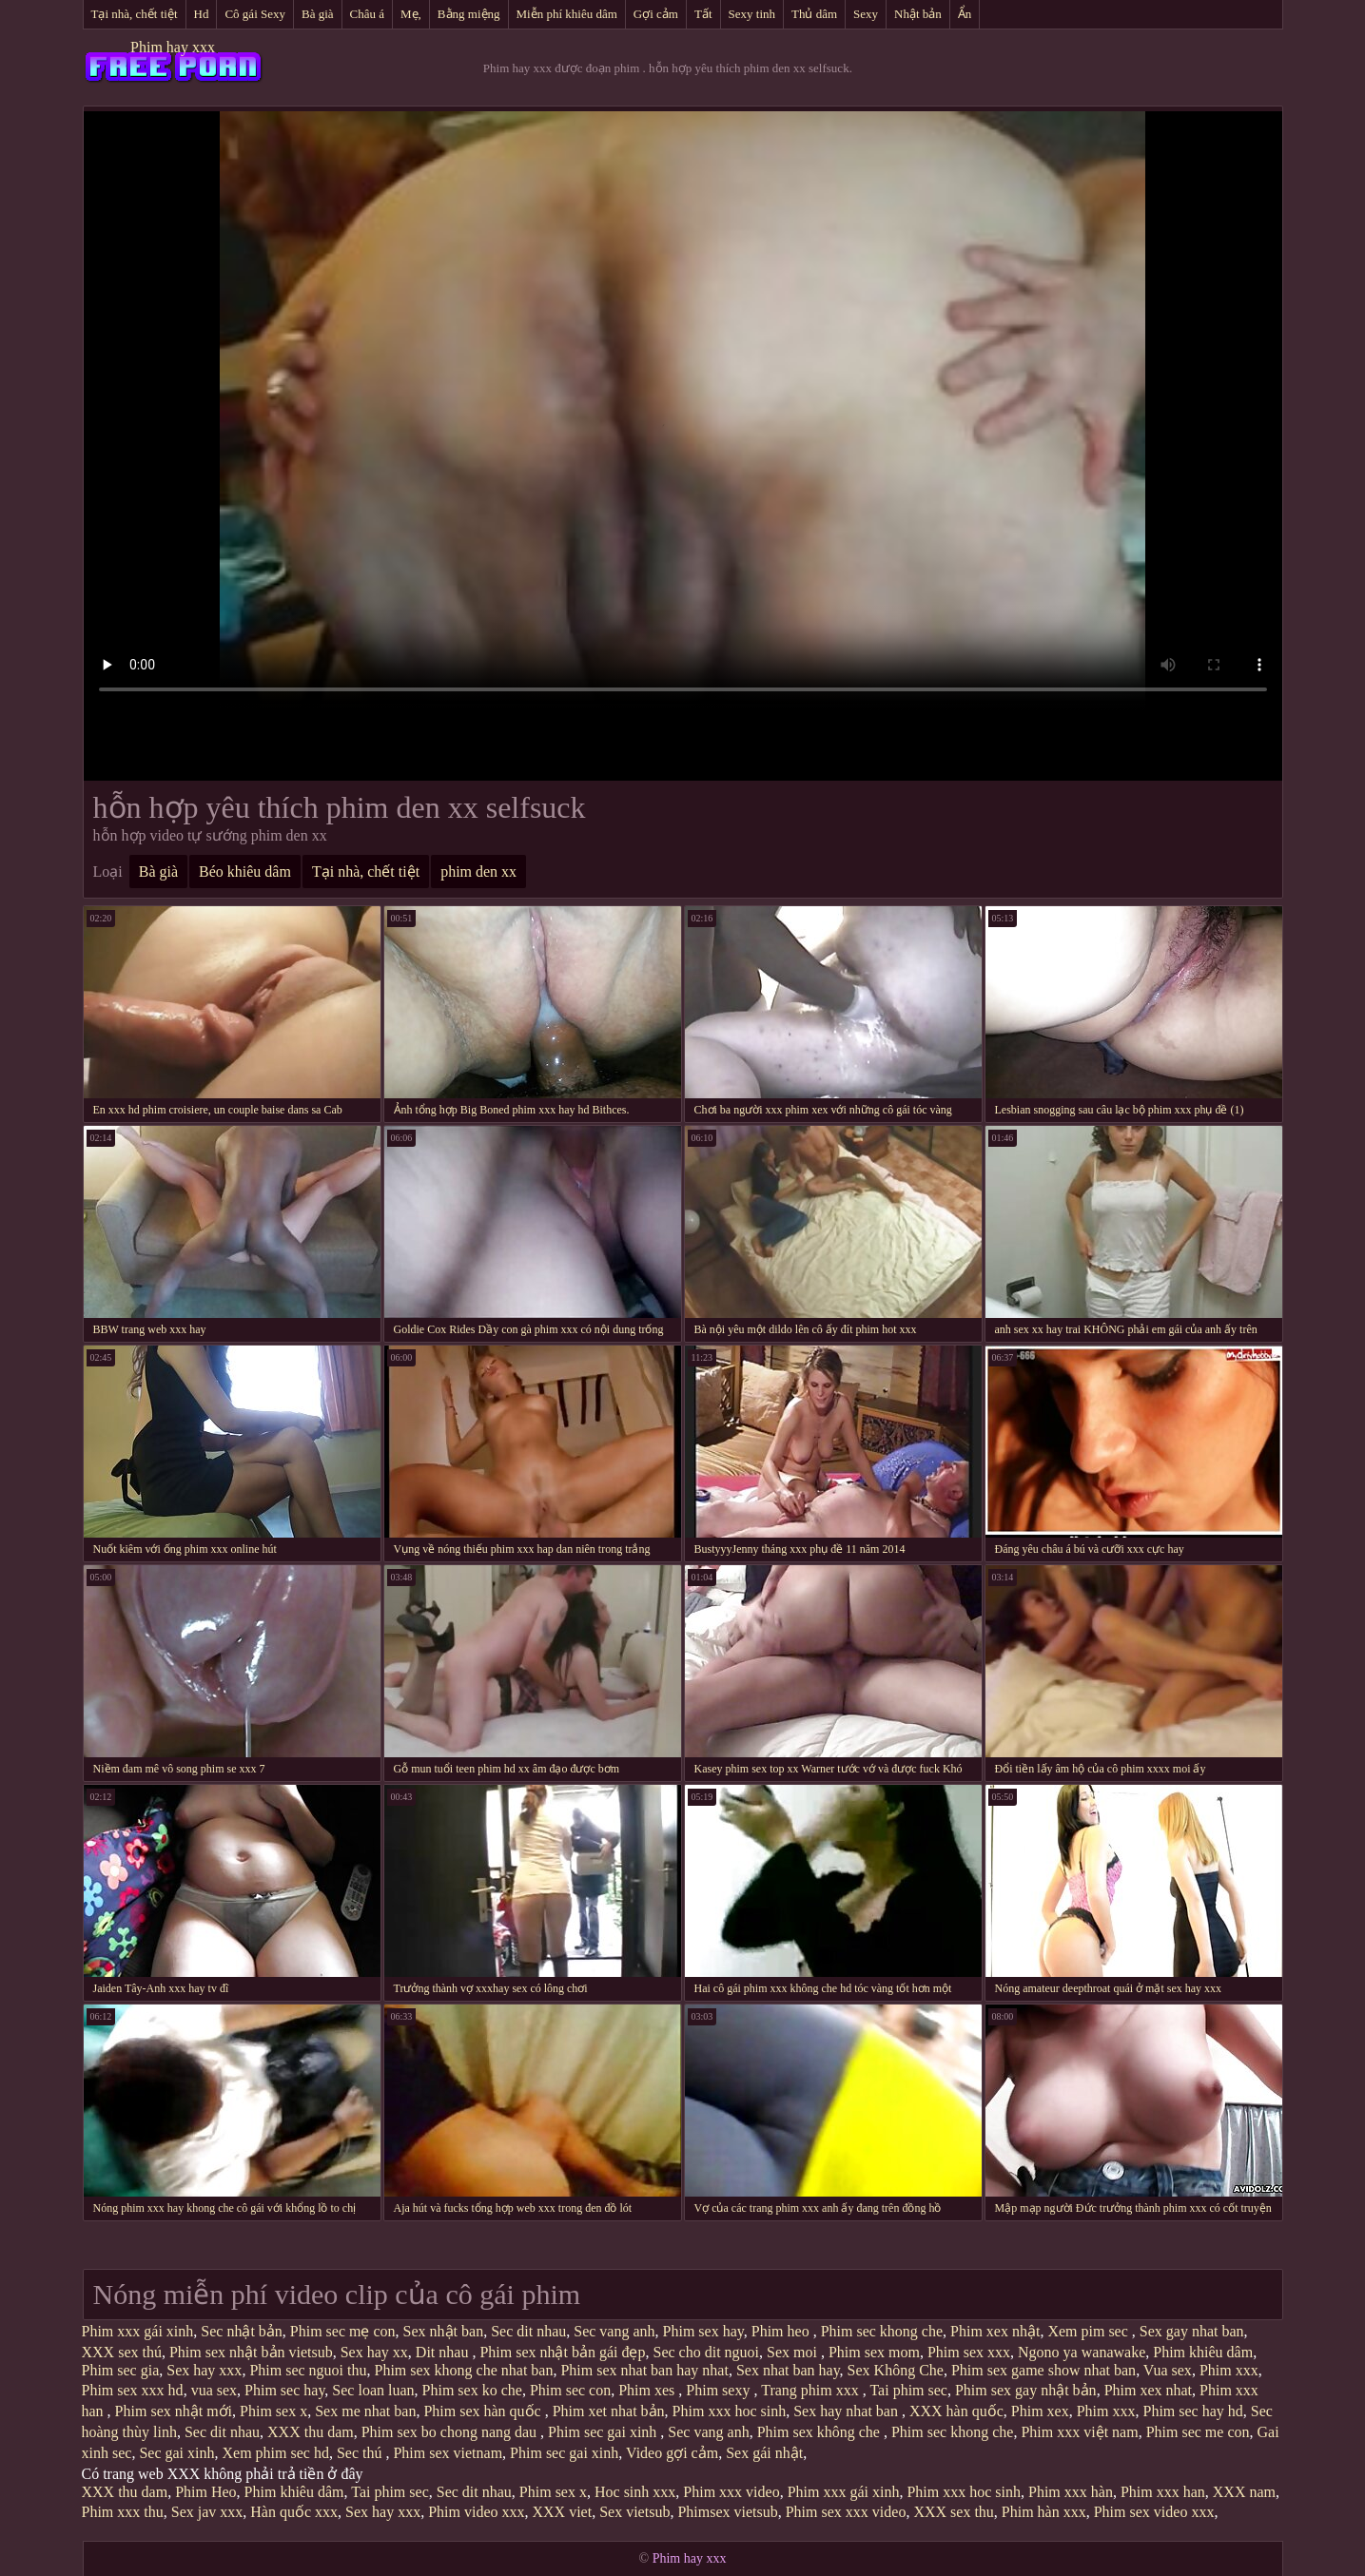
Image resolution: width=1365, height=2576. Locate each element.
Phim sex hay (703, 2331)
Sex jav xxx (207, 2512)
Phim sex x (273, 2411)
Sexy (865, 14)
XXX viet (563, 2512)
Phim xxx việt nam (1079, 2432)
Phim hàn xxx (1044, 2512)
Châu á (367, 14)
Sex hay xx (374, 2352)
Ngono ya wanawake (1081, 2352)
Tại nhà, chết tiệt (134, 14)
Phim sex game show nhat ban (1043, 2370)
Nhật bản (918, 14)
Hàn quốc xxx (294, 2512)
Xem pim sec (1089, 2331)
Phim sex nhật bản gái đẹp (562, 2352)
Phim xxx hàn (1070, 2492)
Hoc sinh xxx (635, 2492)
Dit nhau (444, 2352)
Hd (201, 14)
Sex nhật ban (443, 2331)
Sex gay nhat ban (1192, 2331)
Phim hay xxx (172, 47)
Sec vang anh (614, 2331)
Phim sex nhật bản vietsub (251, 2352)
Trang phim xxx (812, 2390)
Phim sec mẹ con (343, 2331)
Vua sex (1167, 2370)
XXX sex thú (122, 2352)
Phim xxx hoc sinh (730, 2411)
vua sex (214, 2390)
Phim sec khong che (882, 2331)
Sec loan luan (373, 2390)
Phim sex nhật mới (173, 2411)
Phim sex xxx (968, 2352)
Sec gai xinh (176, 2453)
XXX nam (1244, 2492)
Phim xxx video (731, 2492)
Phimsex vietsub (727, 2512)
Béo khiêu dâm (245, 871)
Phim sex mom (874, 2352)
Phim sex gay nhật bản (1026, 2390)
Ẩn (965, 14)
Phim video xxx (476, 2512)
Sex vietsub (634, 2512)
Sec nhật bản (242, 2331)
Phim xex (1040, 2411)
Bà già (318, 14)
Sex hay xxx (204, 2370)
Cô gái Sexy (254, 14)
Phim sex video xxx (1154, 2512)
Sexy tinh (752, 14)
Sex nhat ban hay (788, 2370)
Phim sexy (719, 2390)
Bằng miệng (469, 14)
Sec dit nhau (528, 2331)
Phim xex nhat (1148, 2390)
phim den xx (478, 871)
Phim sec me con (1198, 2432)
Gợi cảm (656, 14)
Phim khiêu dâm (1203, 2352)
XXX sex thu (953, 2512)
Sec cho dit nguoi (706, 2352)
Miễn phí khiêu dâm (567, 14)
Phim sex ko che (472, 2390)
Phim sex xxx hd (133, 2390)
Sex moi (794, 2352)
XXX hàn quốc (956, 2411)
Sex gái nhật (764, 2453)
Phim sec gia (121, 2370)
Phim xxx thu (123, 2512)
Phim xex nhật (995, 2331)
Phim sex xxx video (846, 2512)
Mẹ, (410, 14)
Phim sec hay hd (1192, 2411)
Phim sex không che (820, 2432)
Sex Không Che (896, 2370)
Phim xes (648, 2390)
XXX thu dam (310, 2432)
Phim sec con (570, 2390)
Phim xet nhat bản (609, 2411)
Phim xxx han (1163, 2492)
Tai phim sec (908, 2390)
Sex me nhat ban (365, 2411)
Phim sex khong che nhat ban (463, 2370)
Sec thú (361, 2453)
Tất (703, 14)
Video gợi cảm (672, 2453)
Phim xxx (1228, 2370)
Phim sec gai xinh (604, 2432)
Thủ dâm (814, 14)
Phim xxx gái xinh (138, 2331)
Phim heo (782, 2331)
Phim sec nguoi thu (307, 2370)
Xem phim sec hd (275, 2453)
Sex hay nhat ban (847, 2411)
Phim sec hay (284, 2390)
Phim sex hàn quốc (483, 2411)
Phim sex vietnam (447, 2453)
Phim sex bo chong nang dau (450, 2432)
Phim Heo (205, 2492)
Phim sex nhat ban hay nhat (644, 2370)
